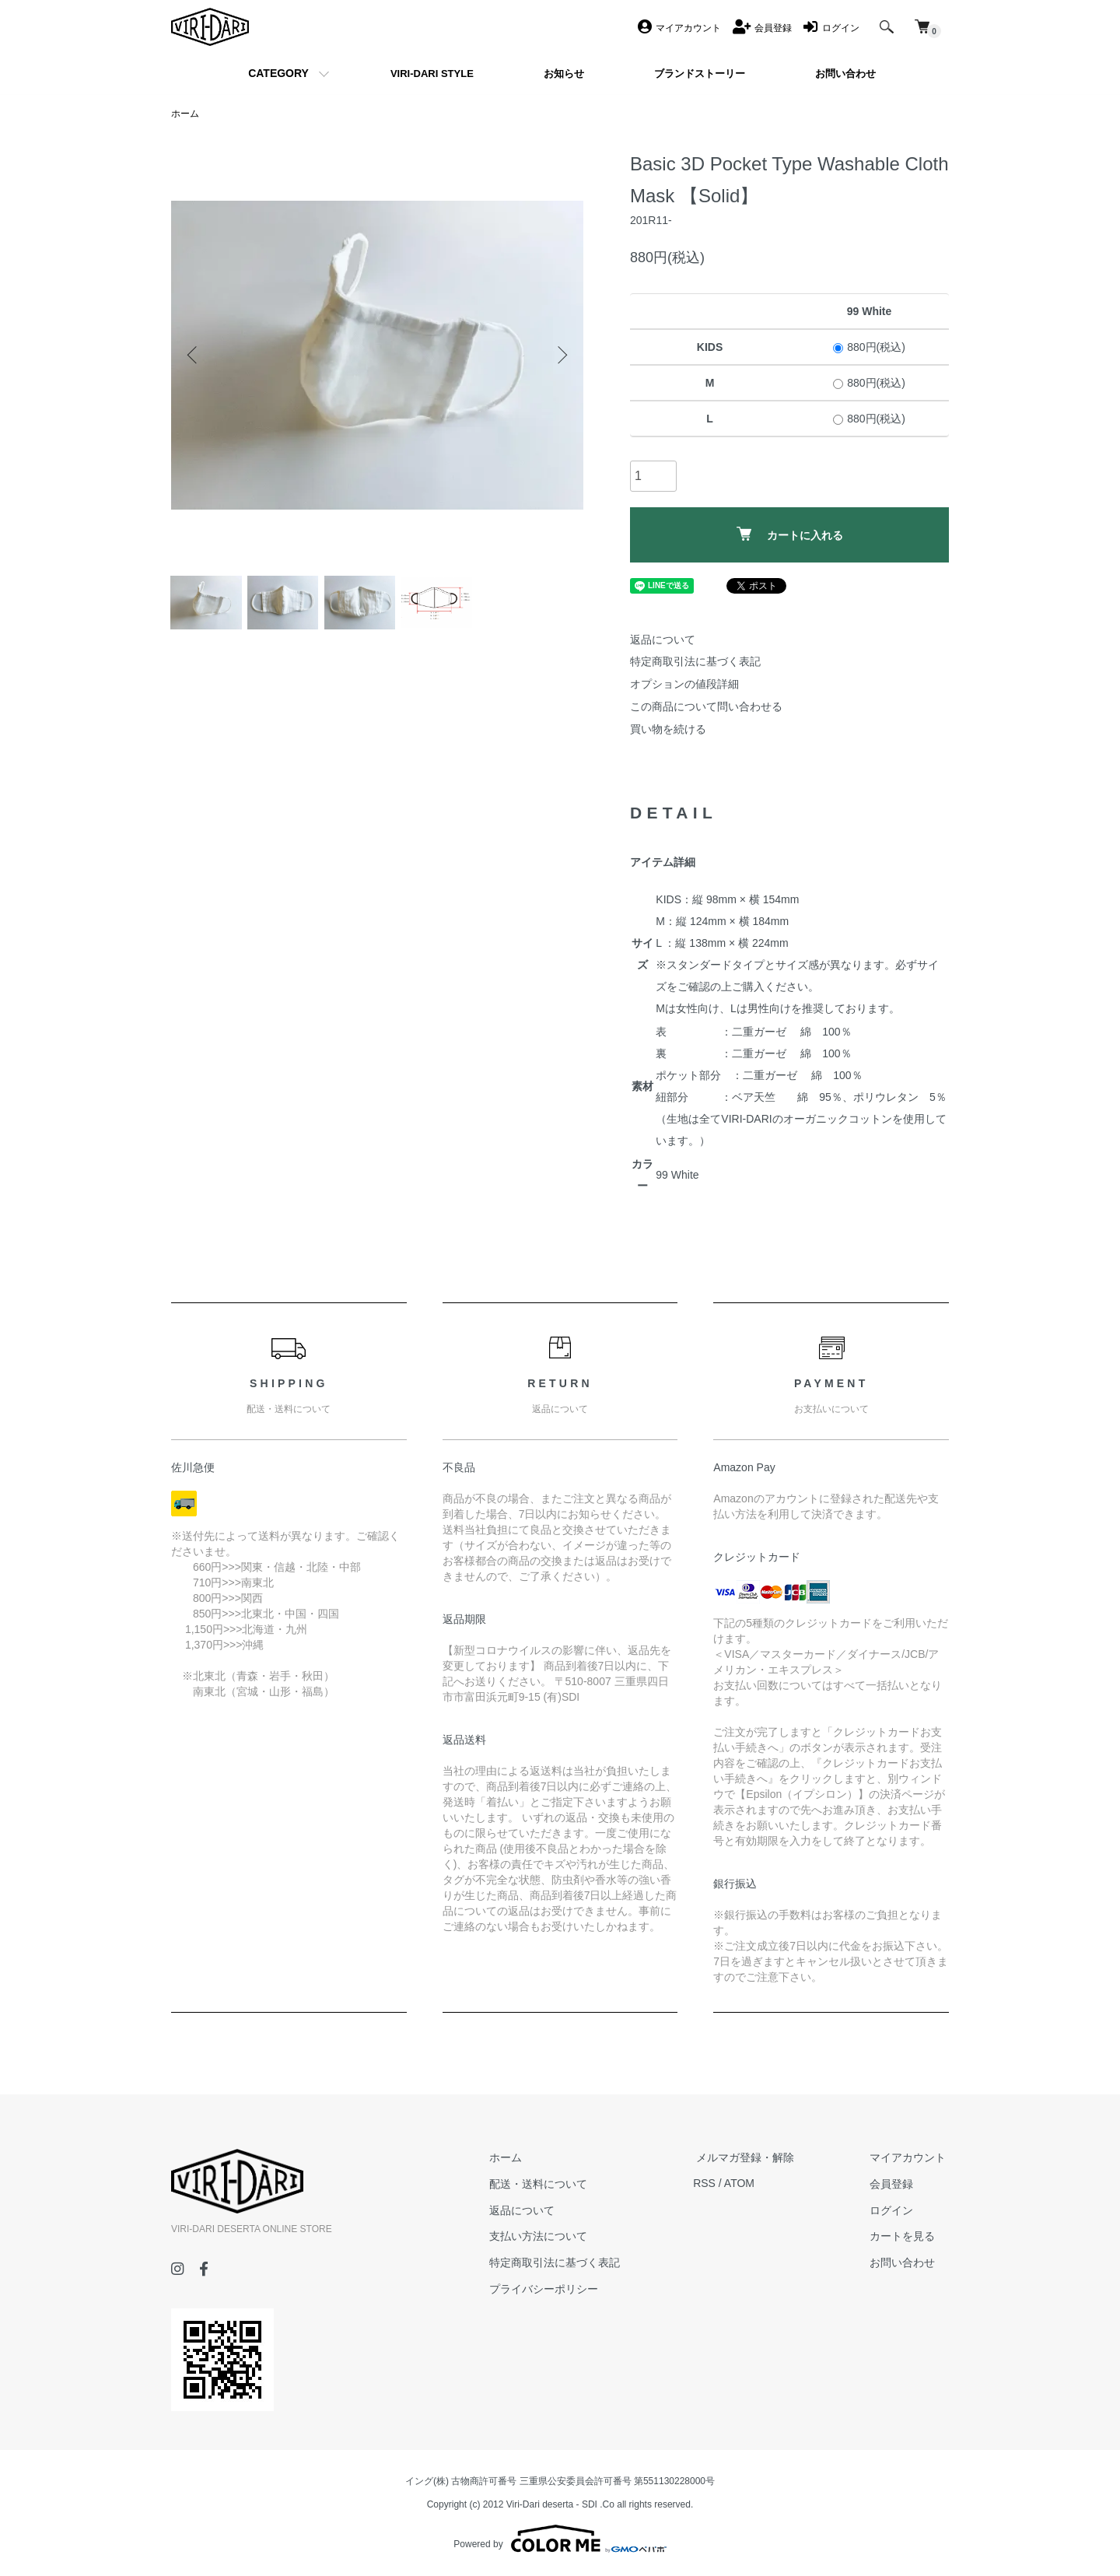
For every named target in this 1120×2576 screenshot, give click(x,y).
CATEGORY (278, 73)
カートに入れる (790, 534)
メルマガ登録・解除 (754, 2157)
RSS (716, 2184)
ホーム (185, 113)
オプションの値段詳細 (684, 684)
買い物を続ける (668, 729)
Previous (194, 354)
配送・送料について (553, 2184)
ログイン (894, 2210)
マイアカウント (911, 2157)
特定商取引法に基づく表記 (695, 662)
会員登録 (894, 2184)
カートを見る (905, 2237)
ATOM (751, 2184)
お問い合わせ (905, 2262)
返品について (662, 639)
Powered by (559, 2539)
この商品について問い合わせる (706, 707)
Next (560, 354)
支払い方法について (553, 2237)
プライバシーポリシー (558, 2289)
